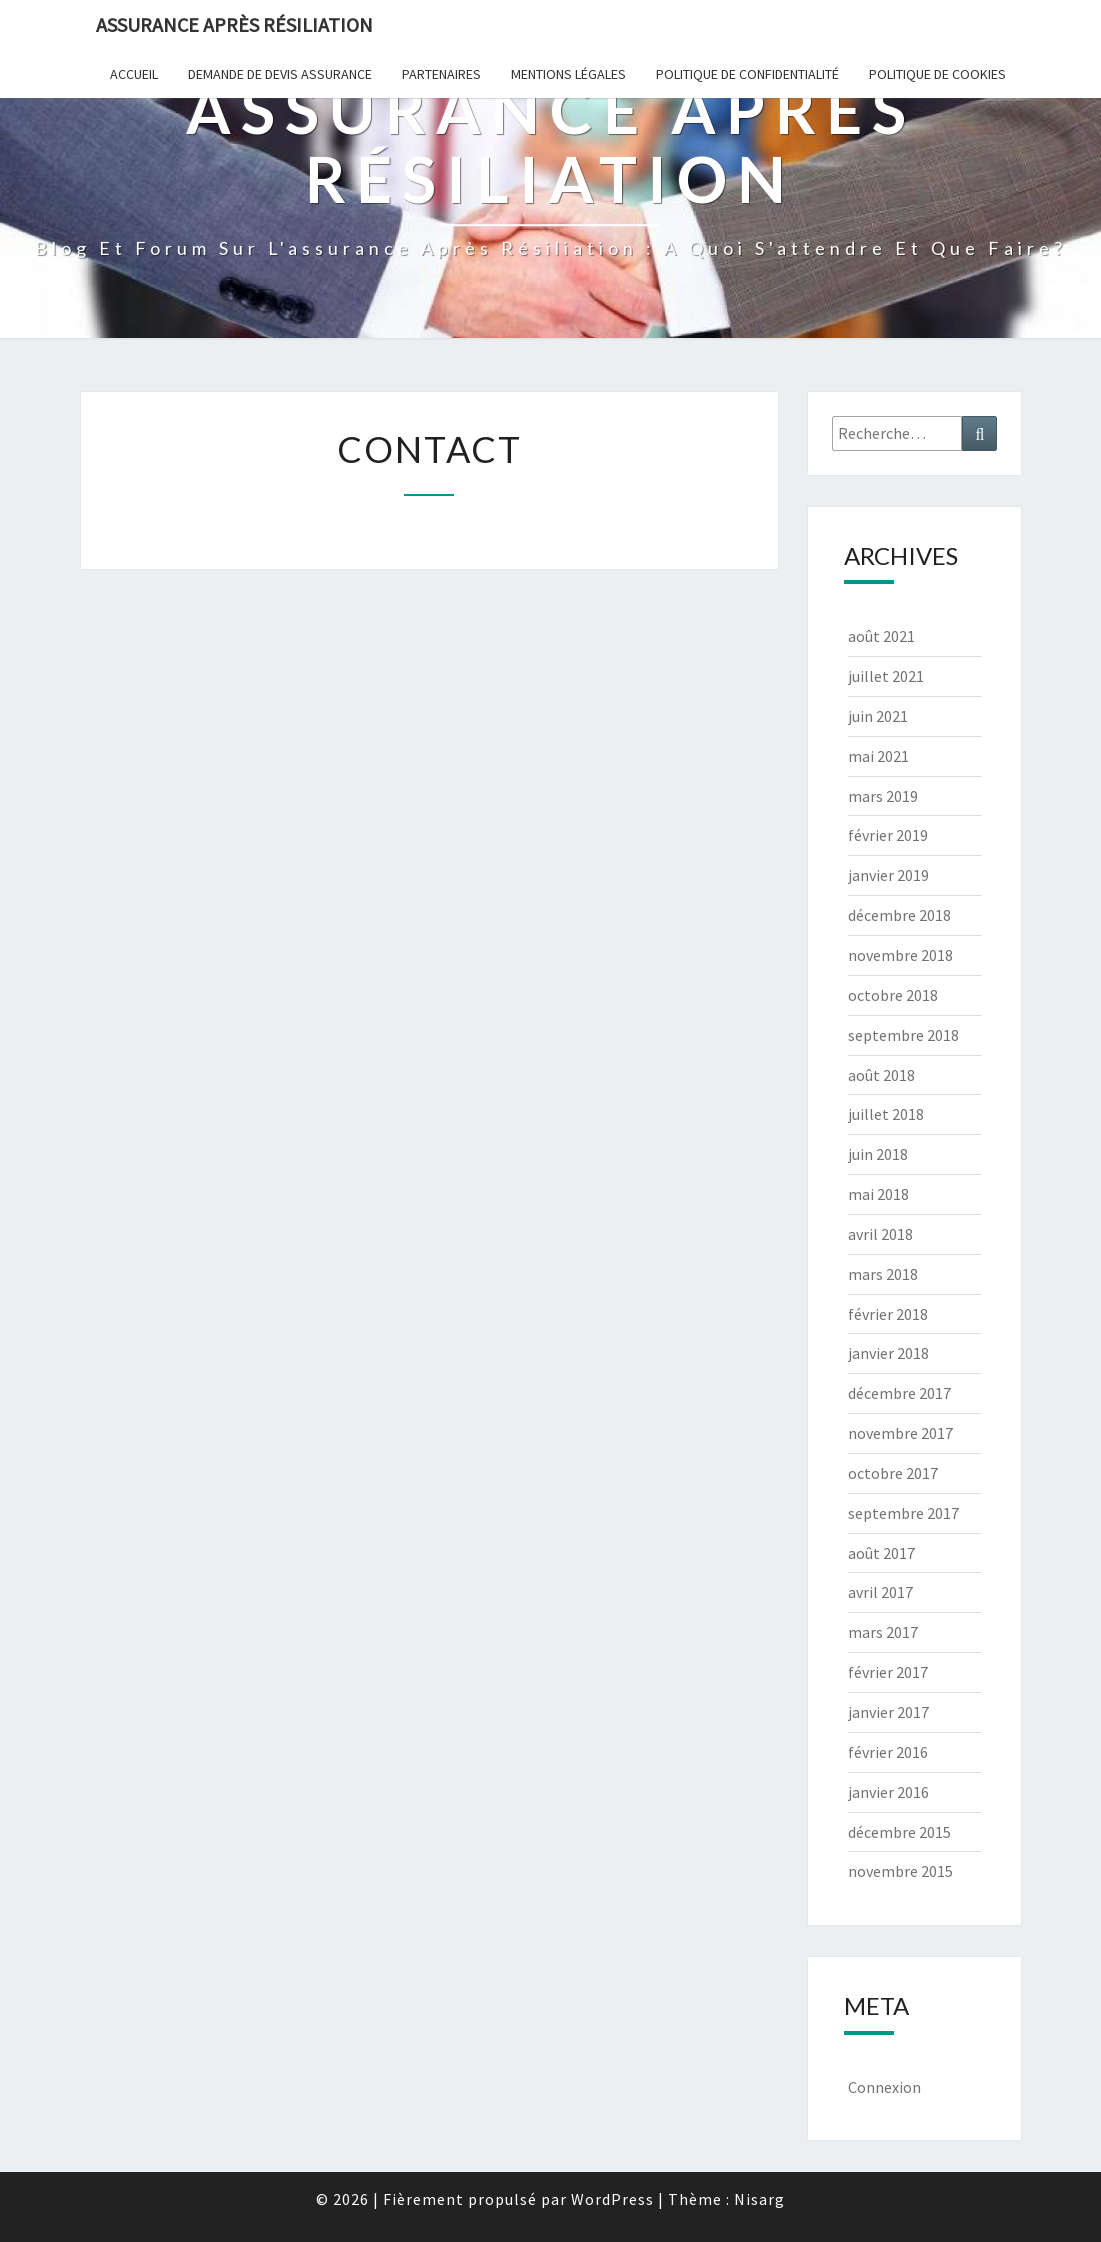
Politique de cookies (937, 74)
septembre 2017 (903, 1513)
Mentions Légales (568, 74)
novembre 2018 (900, 955)
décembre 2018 (899, 915)
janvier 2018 (888, 1353)
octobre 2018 (893, 995)
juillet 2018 (886, 1114)
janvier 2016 (888, 1792)
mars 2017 (883, 1632)
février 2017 (888, 1672)
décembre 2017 (899, 1393)
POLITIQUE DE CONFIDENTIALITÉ (747, 74)
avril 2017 (880, 1592)
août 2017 (881, 1553)
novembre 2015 (900, 1871)
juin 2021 (878, 716)
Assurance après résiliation (234, 24)
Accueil (134, 74)
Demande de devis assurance (280, 74)
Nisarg (759, 2199)
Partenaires (441, 74)
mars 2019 (883, 796)
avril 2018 (880, 1234)
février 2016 (888, 1752)
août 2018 (881, 1075)
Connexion (884, 2087)
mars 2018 (883, 1274)
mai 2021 (878, 756)
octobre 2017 (893, 1473)
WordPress (612, 2199)
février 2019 (888, 835)
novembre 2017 (900, 1433)
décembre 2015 (899, 1832)
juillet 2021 (886, 676)
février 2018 (888, 1314)
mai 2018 (878, 1194)
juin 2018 (878, 1154)
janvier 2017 (888, 1712)
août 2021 (881, 636)
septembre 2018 (903, 1035)
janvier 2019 (888, 875)
